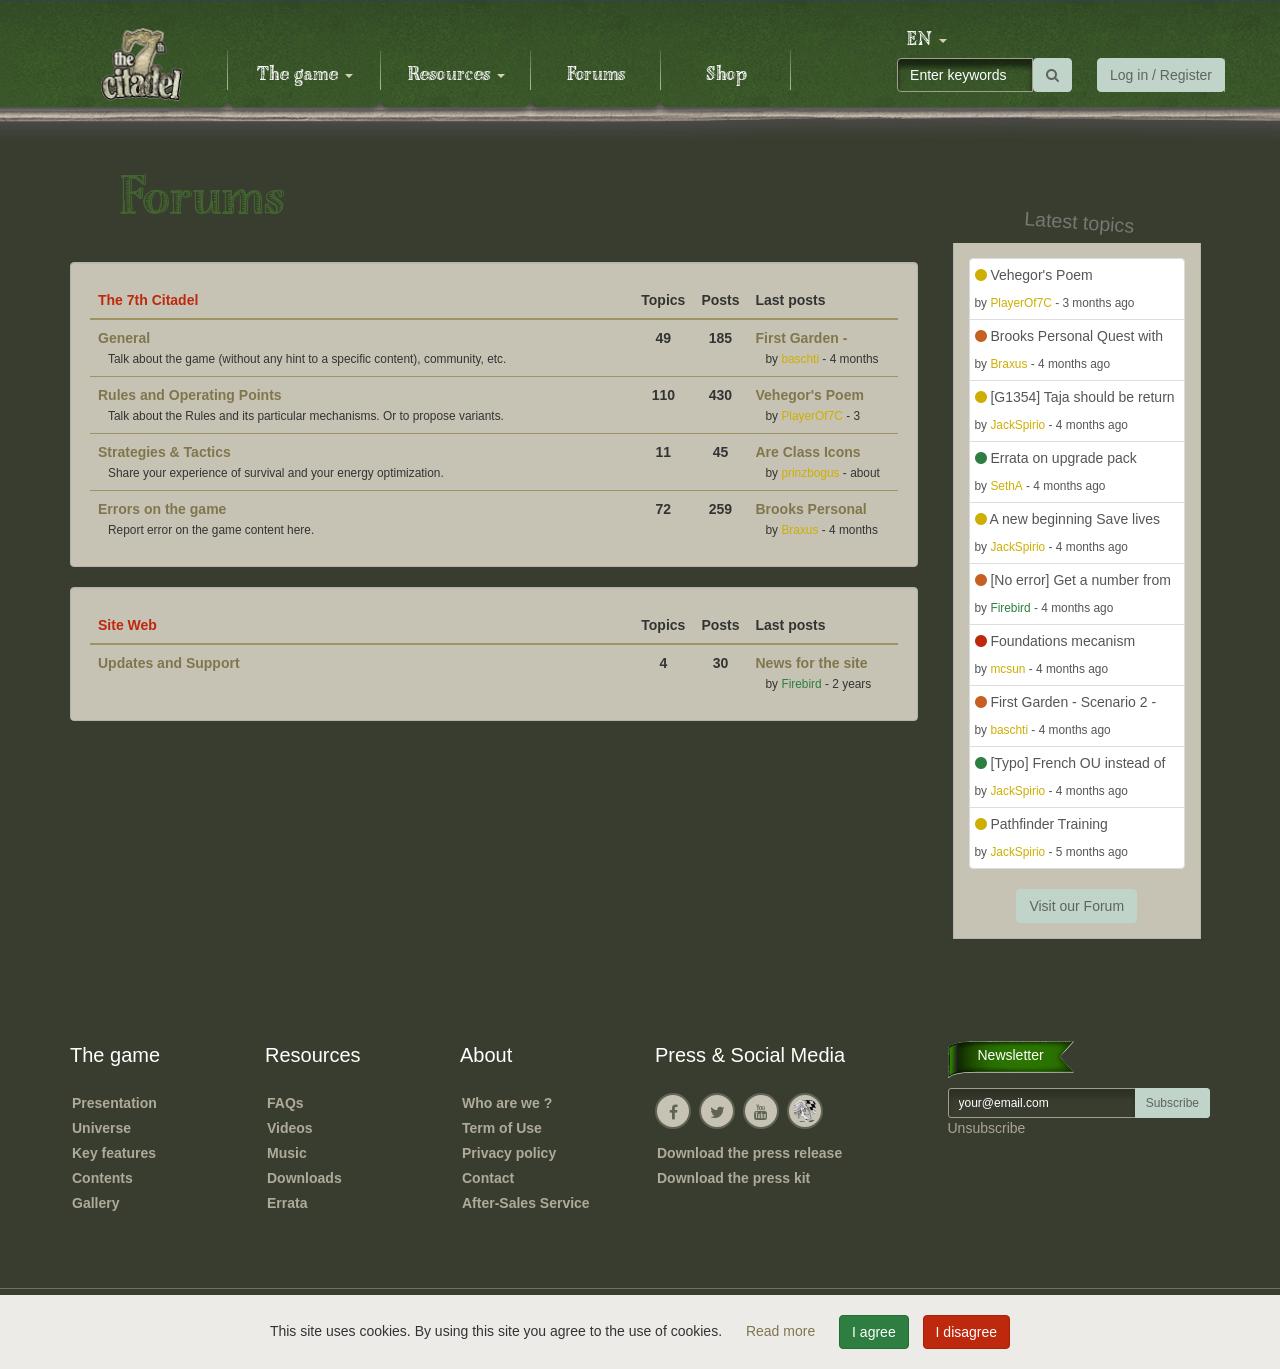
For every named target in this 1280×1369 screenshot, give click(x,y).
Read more (782, 1331)
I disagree (966, 1332)
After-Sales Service (526, 1203)
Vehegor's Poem (810, 395)
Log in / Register (1161, 75)
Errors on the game (162, 509)
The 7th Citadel (148, 300)
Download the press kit (733, 1178)
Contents (102, 1178)
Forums (596, 75)
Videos (290, 1128)
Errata (287, 1203)
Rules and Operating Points (190, 395)
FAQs (285, 1103)
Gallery (95, 1203)
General (124, 338)
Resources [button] (456, 75)
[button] (927, 40)
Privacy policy (509, 1153)
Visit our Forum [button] (1076, 906)
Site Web (127, 625)
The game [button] (305, 75)
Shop (726, 75)
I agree (874, 1332)
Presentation (114, 1103)
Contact (488, 1178)
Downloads (304, 1178)
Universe (101, 1128)
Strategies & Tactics (164, 452)
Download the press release (749, 1153)
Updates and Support (169, 663)
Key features (114, 1153)
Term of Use (502, 1128)
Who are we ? (507, 1103)
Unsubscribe (987, 1128)
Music (287, 1153)
